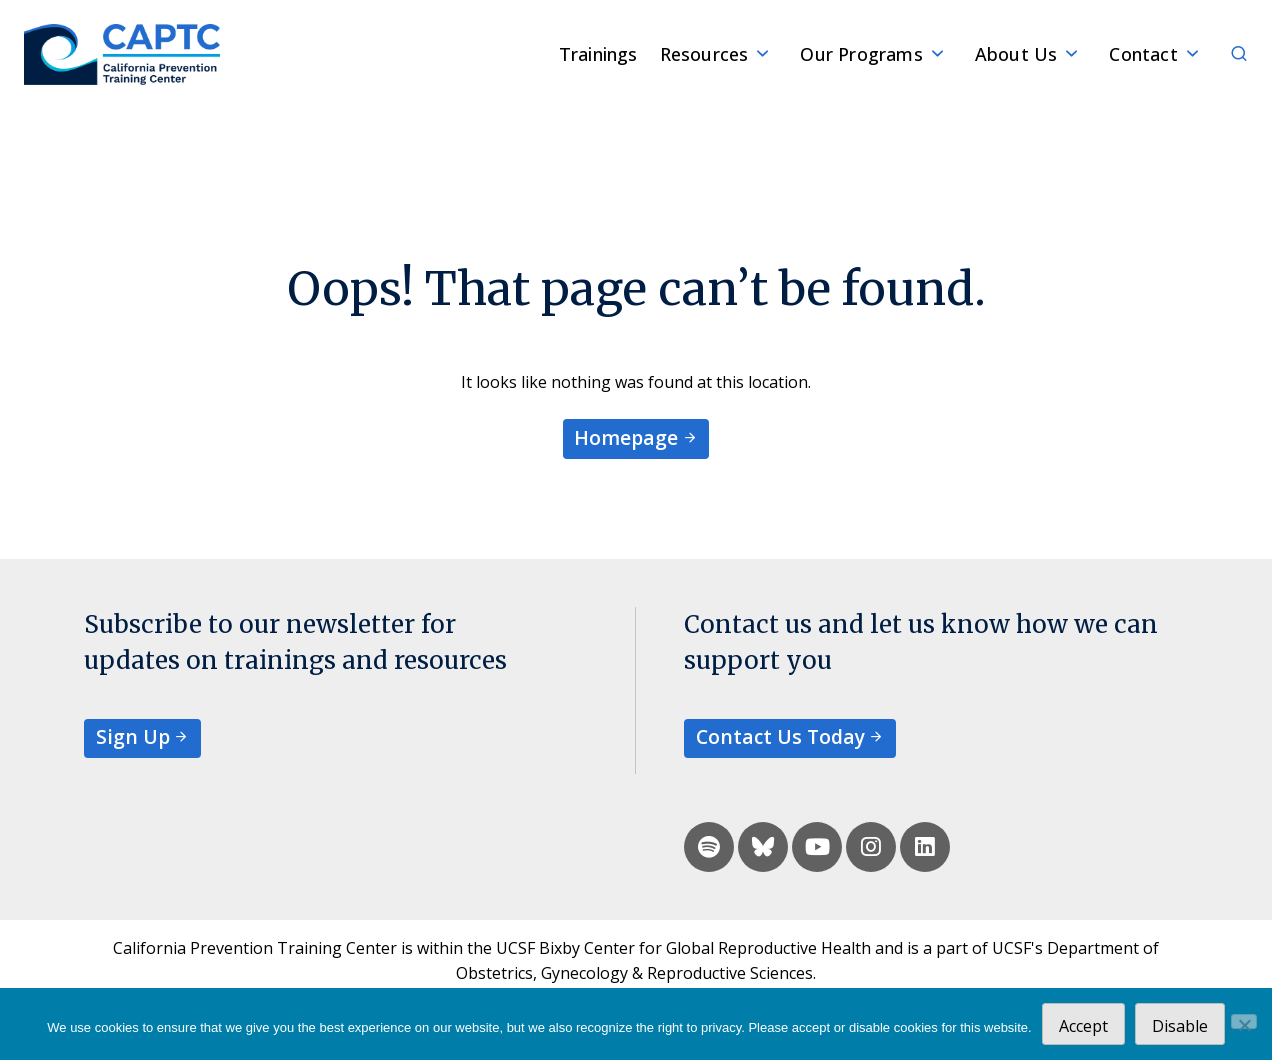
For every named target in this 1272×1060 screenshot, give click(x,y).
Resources (704, 54)
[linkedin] (925, 847)
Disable (1180, 1026)
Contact (1143, 54)
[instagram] (871, 847)
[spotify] (709, 847)
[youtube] (817, 847)
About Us (1016, 54)
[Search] (1228, 54)
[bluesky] (763, 847)
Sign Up (133, 736)
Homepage (626, 437)
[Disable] (1244, 1021)
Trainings (598, 54)
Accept (1083, 1026)
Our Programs (861, 54)
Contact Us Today (780, 736)
